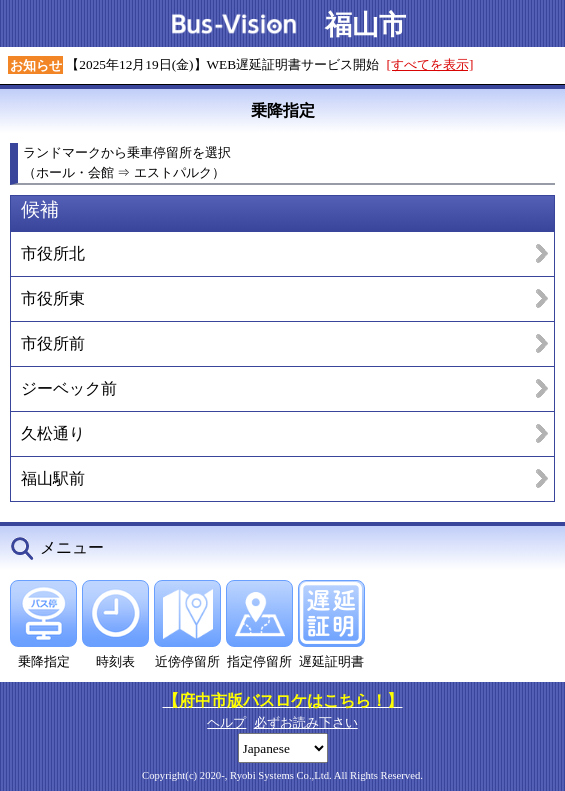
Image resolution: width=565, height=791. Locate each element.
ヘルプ (226, 722)
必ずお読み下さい (306, 722)
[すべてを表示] (430, 64)
